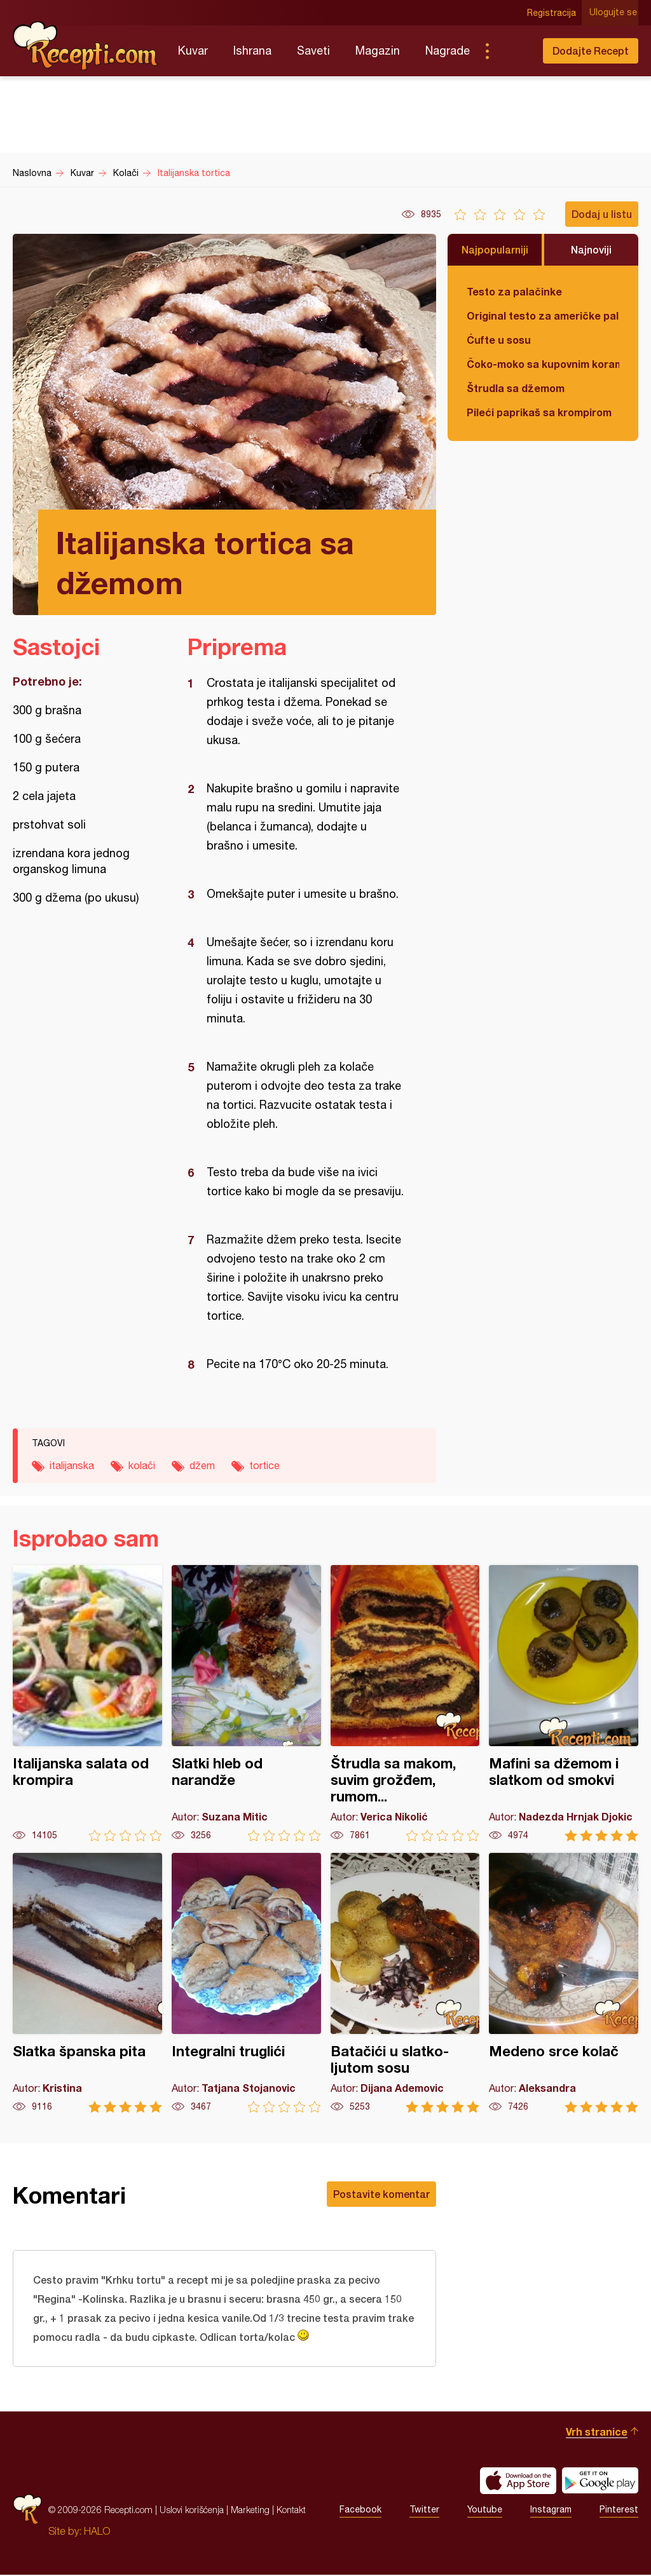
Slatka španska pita (87, 1983)
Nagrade (447, 50)
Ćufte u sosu (499, 340)
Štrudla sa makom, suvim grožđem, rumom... (405, 1703)
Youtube (484, 2511)
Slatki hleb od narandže (246, 1703)
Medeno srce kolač (563, 1983)
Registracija (552, 13)
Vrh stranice (596, 2433)
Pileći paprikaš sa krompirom (539, 412)
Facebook (360, 2511)
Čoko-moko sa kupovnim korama (543, 364)
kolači (141, 1465)
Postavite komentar (381, 2194)
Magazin (377, 50)
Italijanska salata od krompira (87, 1703)
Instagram (551, 2511)
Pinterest (619, 2511)
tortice (264, 1465)
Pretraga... (512, 51)
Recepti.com (86, 46)
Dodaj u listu (602, 214)
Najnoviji (591, 249)
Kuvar (193, 50)
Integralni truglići (246, 1983)
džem (202, 1465)
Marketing (250, 2510)
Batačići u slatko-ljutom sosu (405, 1983)
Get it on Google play (600, 2482)
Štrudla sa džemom (516, 388)
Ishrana (252, 50)
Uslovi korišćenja (192, 2510)
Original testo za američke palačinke (543, 315)
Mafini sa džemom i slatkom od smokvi (563, 1703)
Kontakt (291, 2510)
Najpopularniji (495, 249)
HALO (97, 2532)
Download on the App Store (518, 2482)
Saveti (313, 50)
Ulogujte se (614, 13)
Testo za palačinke (514, 291)
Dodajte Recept (590, 50)
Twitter (424, 2511)
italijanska (72, 1465)
